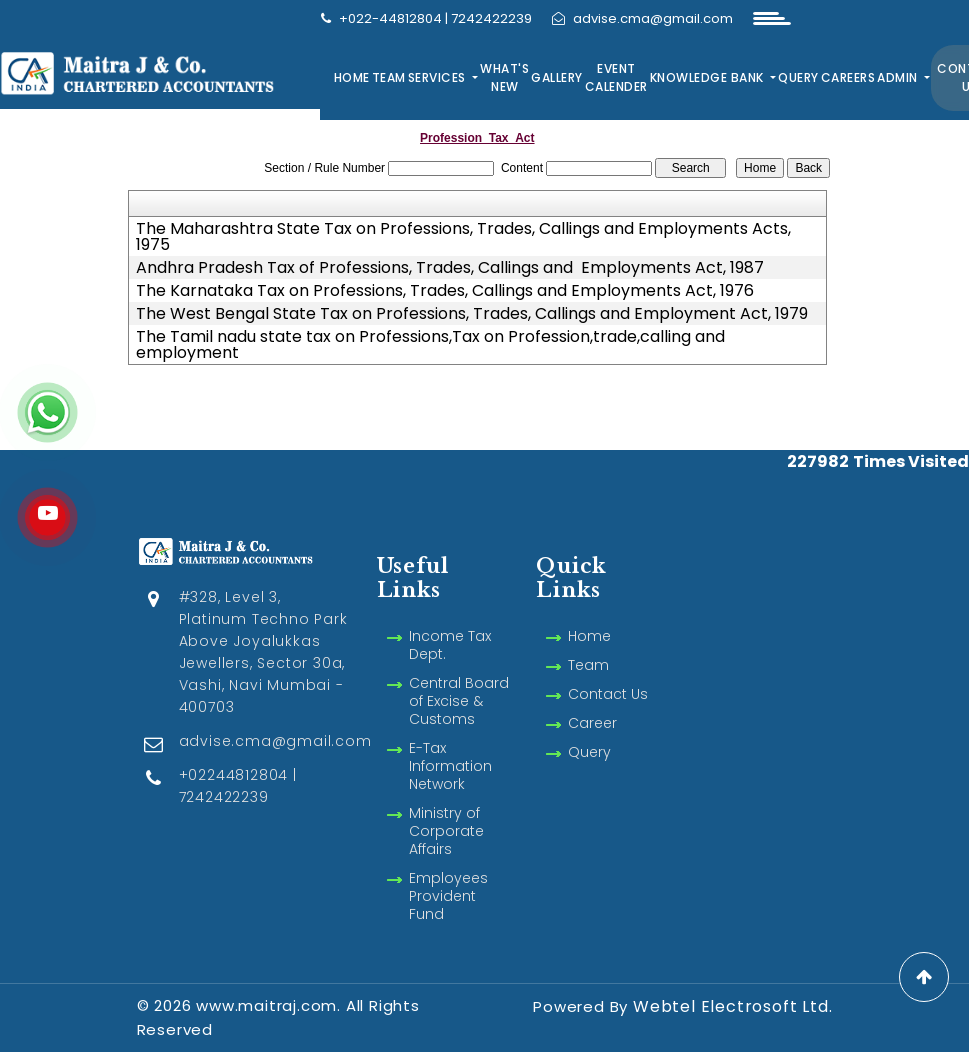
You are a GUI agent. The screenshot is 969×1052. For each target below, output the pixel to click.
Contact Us (608, 694)
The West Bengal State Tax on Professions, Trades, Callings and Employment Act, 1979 (472, 314)
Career (592, 723)
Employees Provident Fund (448, 896)
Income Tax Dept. (450, 645)
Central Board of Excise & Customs (459, 701)
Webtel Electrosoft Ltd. (732, 1006)
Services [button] (439, 77)
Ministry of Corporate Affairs (446, 831)
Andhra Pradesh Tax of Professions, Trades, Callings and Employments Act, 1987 (450, 268)
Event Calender (616, 77)
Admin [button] (899, 77)
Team (389, 77)
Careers (848, 77)
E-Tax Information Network (450, 766)
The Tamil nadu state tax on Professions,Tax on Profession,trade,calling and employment (430, 345)
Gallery (557, 77)
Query (798, 77)
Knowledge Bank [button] (709, 77)
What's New (504, 77)
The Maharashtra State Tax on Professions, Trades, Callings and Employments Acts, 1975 (463, 237)
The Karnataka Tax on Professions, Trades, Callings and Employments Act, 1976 (445, 291)
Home (352, 77)
